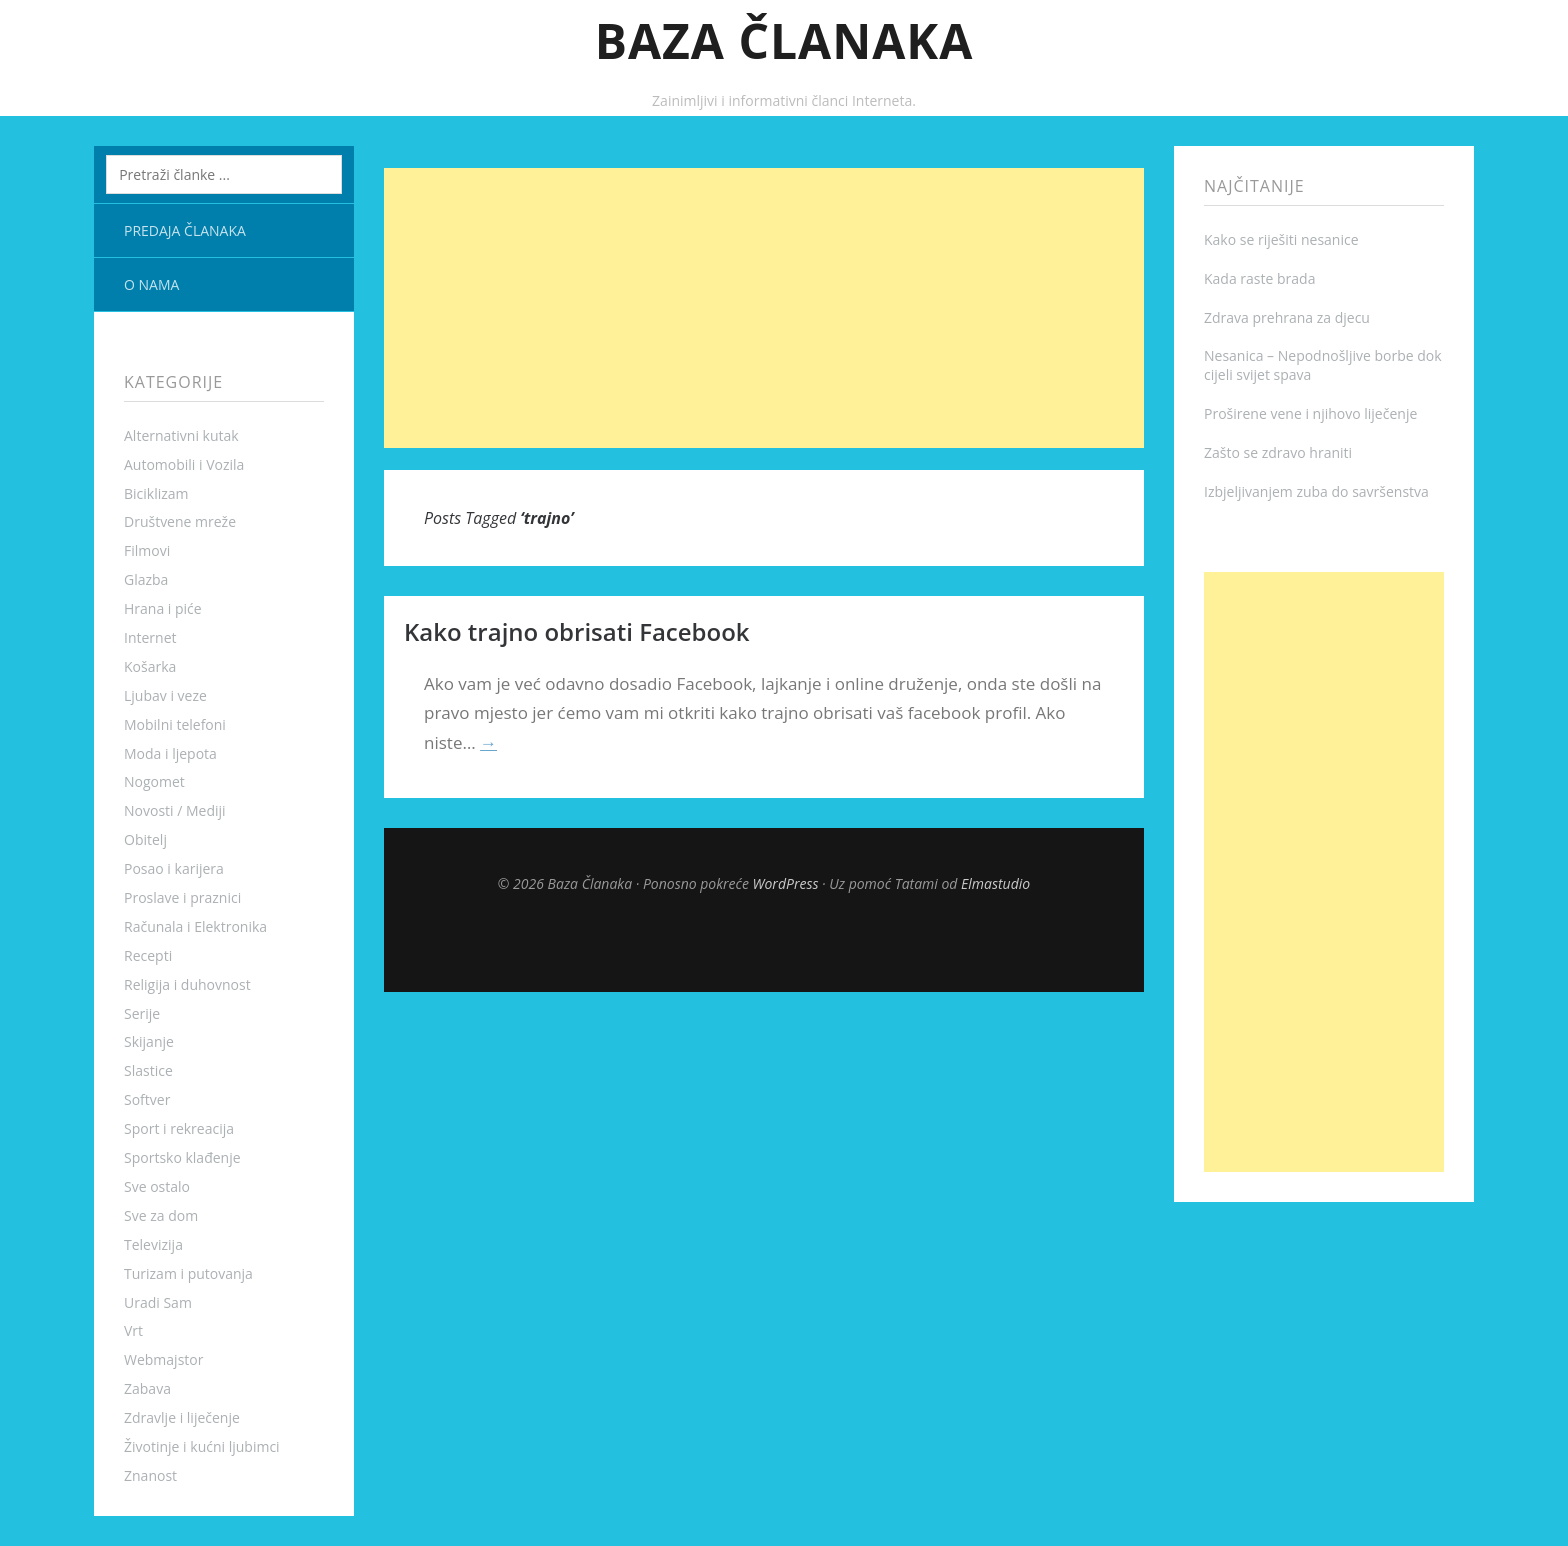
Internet (150, 637)
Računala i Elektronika (195, 926)
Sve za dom (161, 1215)
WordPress (786, 883)
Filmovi (147, 550)
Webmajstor (163, 1359)
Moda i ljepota (170, 753)
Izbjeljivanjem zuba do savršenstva (1316, 491)
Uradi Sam (158, 1302)
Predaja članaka (185, 230)
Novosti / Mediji (175, 810)
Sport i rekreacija (179, 1128)
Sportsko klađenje (182, 1157)
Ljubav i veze (165, 695)
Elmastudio (995, 883)
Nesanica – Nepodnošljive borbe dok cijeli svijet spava (1323, 365)
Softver (147, 1099)
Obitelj (145, 839)
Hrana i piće (163, 608)
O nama (151, 284)
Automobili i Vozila (184, 464)
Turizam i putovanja (188, 1273)
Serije (142, 1013)
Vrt (133, 1330)
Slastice (148, 1070)
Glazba (146, 579)
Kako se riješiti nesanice (1281, 239)
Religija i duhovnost (187, 984)
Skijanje (149, 1041)
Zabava (147, 1388)
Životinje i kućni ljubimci (202, 1446)
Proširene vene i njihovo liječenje (1310, 413)
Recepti (148, 955)
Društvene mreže (180, 521)
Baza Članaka (784, 40)
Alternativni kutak (181, 435)
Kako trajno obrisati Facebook (577, 631)
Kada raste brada (1259, 278)
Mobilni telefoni (175, 724)
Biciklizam (156, 493)
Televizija (153, 1244)
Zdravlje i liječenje (182, 1417)
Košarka (150, 666)
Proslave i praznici (182, 897)
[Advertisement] (764, 308)
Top (764, 942)
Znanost (150, 1475)
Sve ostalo (157, 1186)
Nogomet (154, 781)
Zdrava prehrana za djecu (1287, 317)
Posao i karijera (174, 868)
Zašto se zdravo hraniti (1278, 452)
